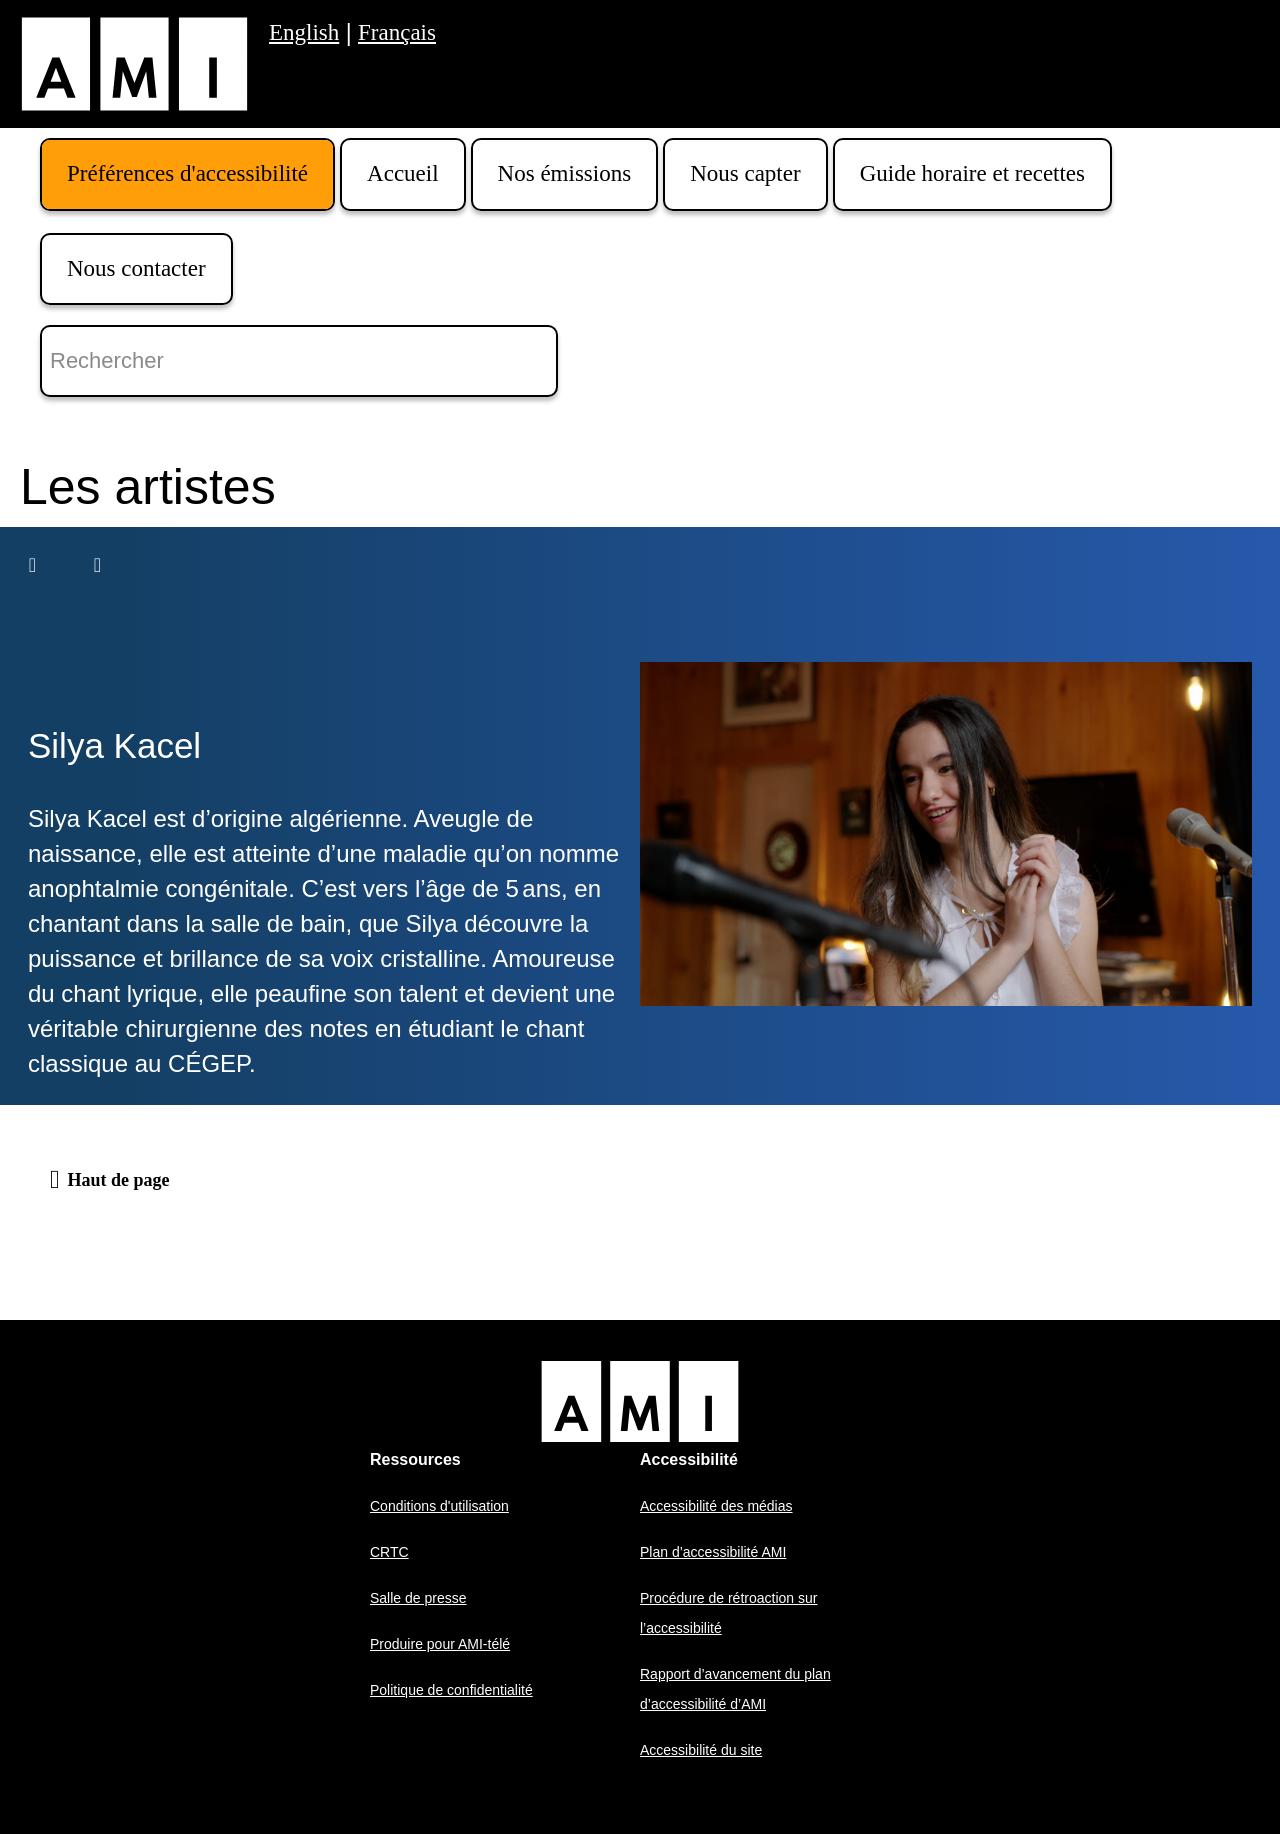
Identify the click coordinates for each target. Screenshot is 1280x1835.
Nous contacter (136, 268)
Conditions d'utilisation (439, 1506)
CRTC (389, 1552)
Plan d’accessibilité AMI (713, 1552)
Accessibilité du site (701, 1750)
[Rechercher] (299, 361)
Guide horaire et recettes (972, 173)
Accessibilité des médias (716, 1506)
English (304, 32)
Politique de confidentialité (451, 1690)
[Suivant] (97, 564)
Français (397, 32)
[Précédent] (32, 564)
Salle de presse (418, 1598)
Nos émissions (565, 173)
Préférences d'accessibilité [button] (187, 173)
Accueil (403, 173)
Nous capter (745, 173)
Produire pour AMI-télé (440, 1644)
